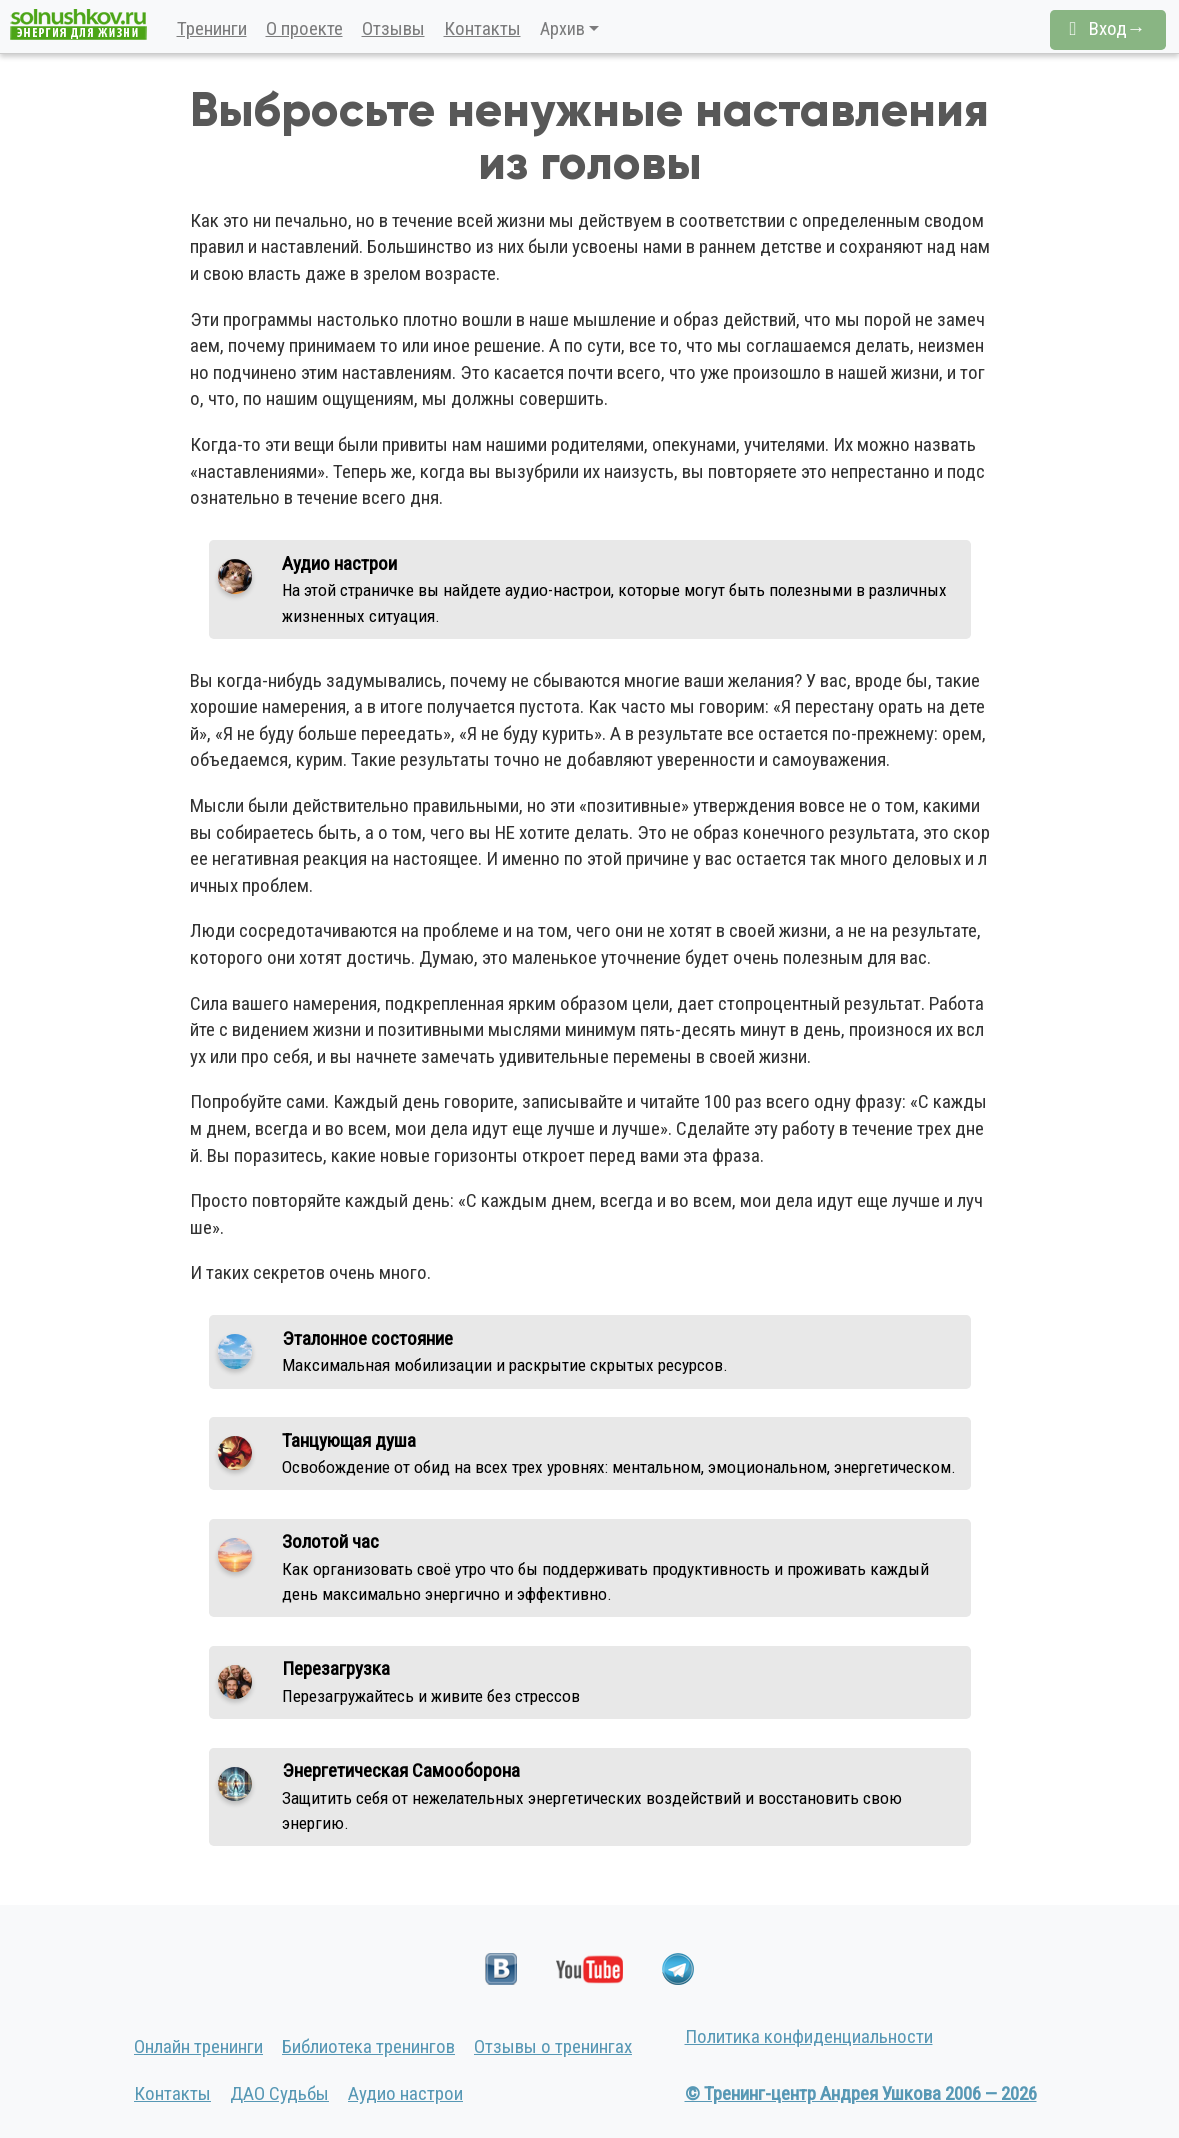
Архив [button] (562, 28)
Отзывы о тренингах (553, 2046)
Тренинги (212, 28)
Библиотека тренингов (368, 2046)
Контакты (482, 28)
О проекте (304, 28)
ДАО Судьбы (279, 2093)
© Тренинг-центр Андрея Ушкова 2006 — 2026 (861, 2093)
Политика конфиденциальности (809, 2036)
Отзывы (393, 28)
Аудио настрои (405, 2093)
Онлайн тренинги (198, 2046)
